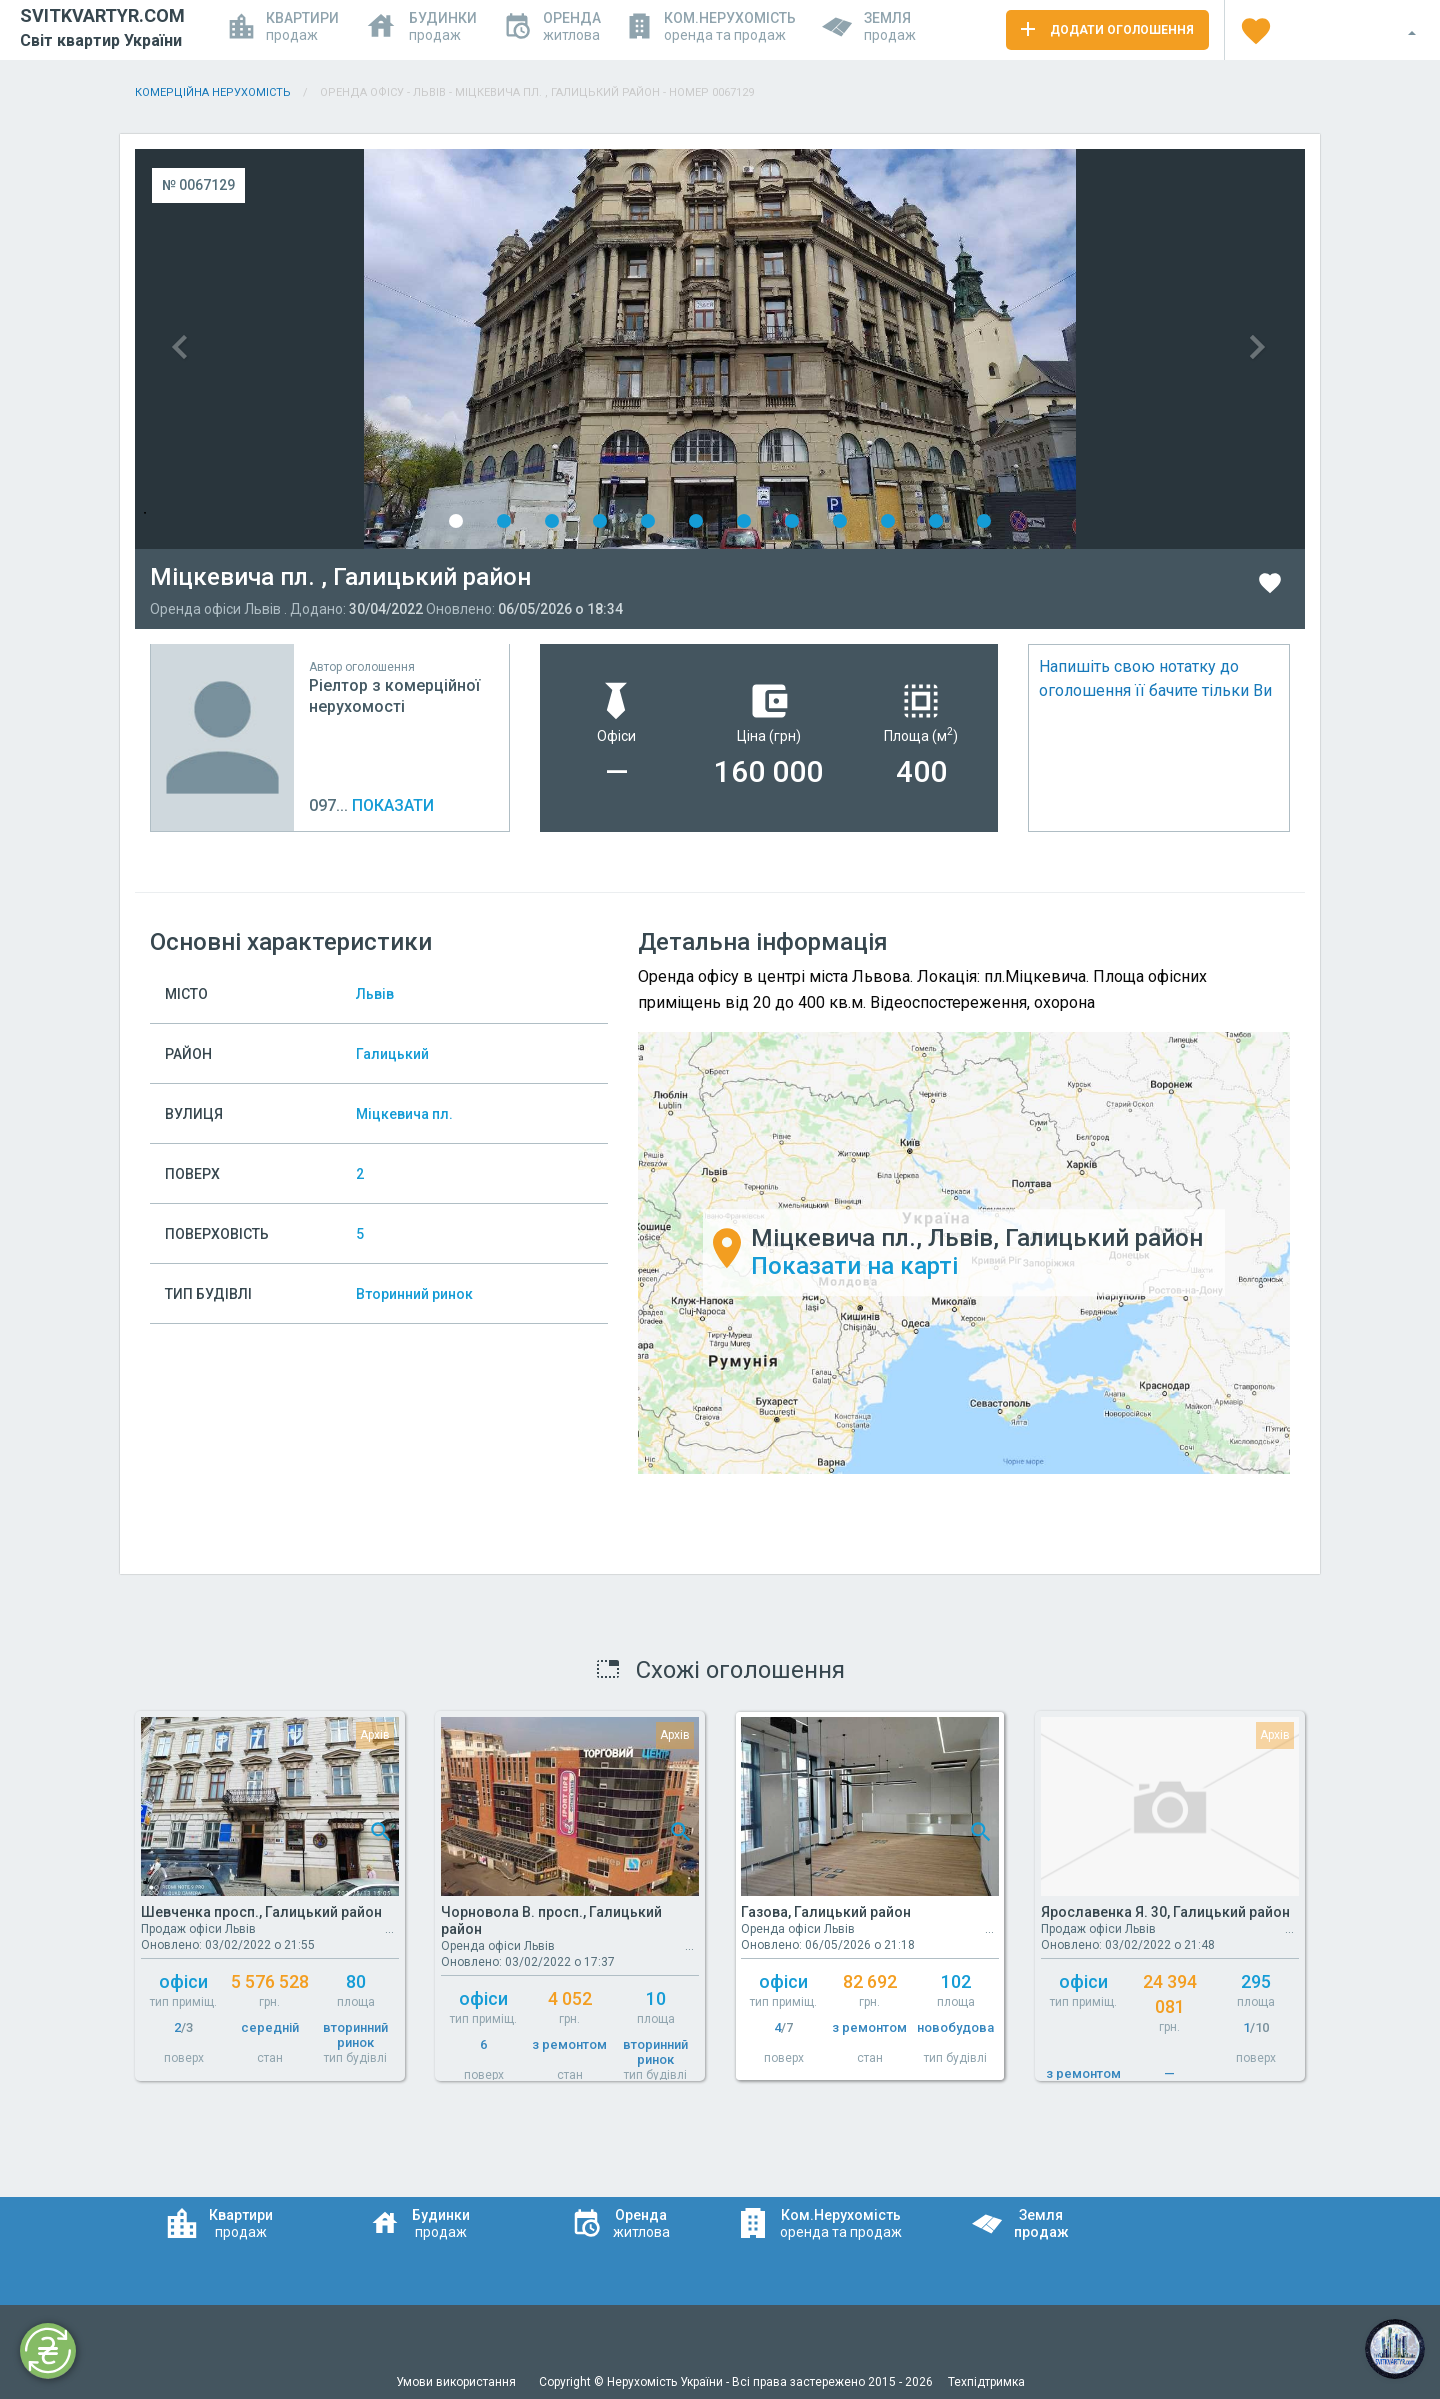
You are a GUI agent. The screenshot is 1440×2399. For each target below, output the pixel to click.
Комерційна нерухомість (213, 92)
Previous (427, 349)
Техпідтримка (986, 2382)
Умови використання (457, 2382)
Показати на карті (854, 1267)
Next (1012, 349)
